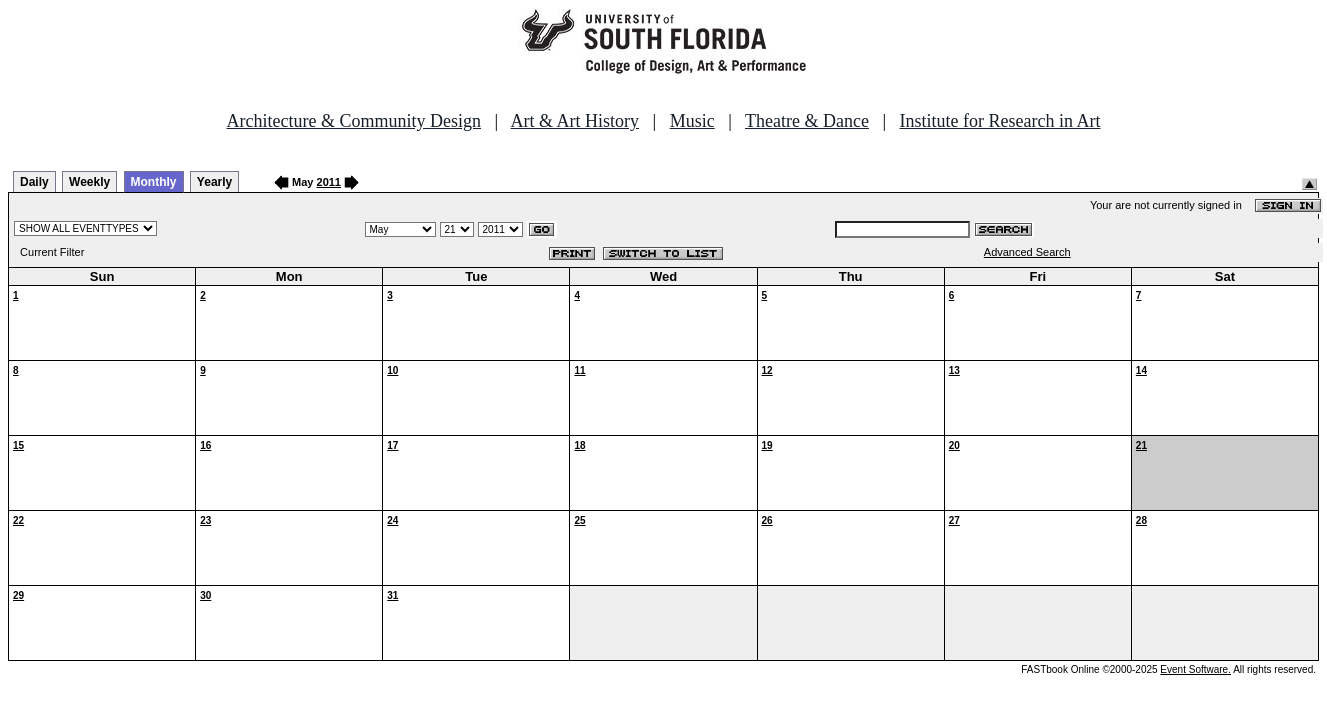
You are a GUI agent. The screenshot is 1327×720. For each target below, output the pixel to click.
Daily (34, 182)
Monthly (154, 182)
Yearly (214, 182)
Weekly (89, 182)
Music (692, 121)
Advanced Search (1027, 252)
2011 (329, 182)
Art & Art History (575, 121)
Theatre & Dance (807, 121)
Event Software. (1195, 669)
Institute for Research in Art (1000, 121)
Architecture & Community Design (354, 121)
